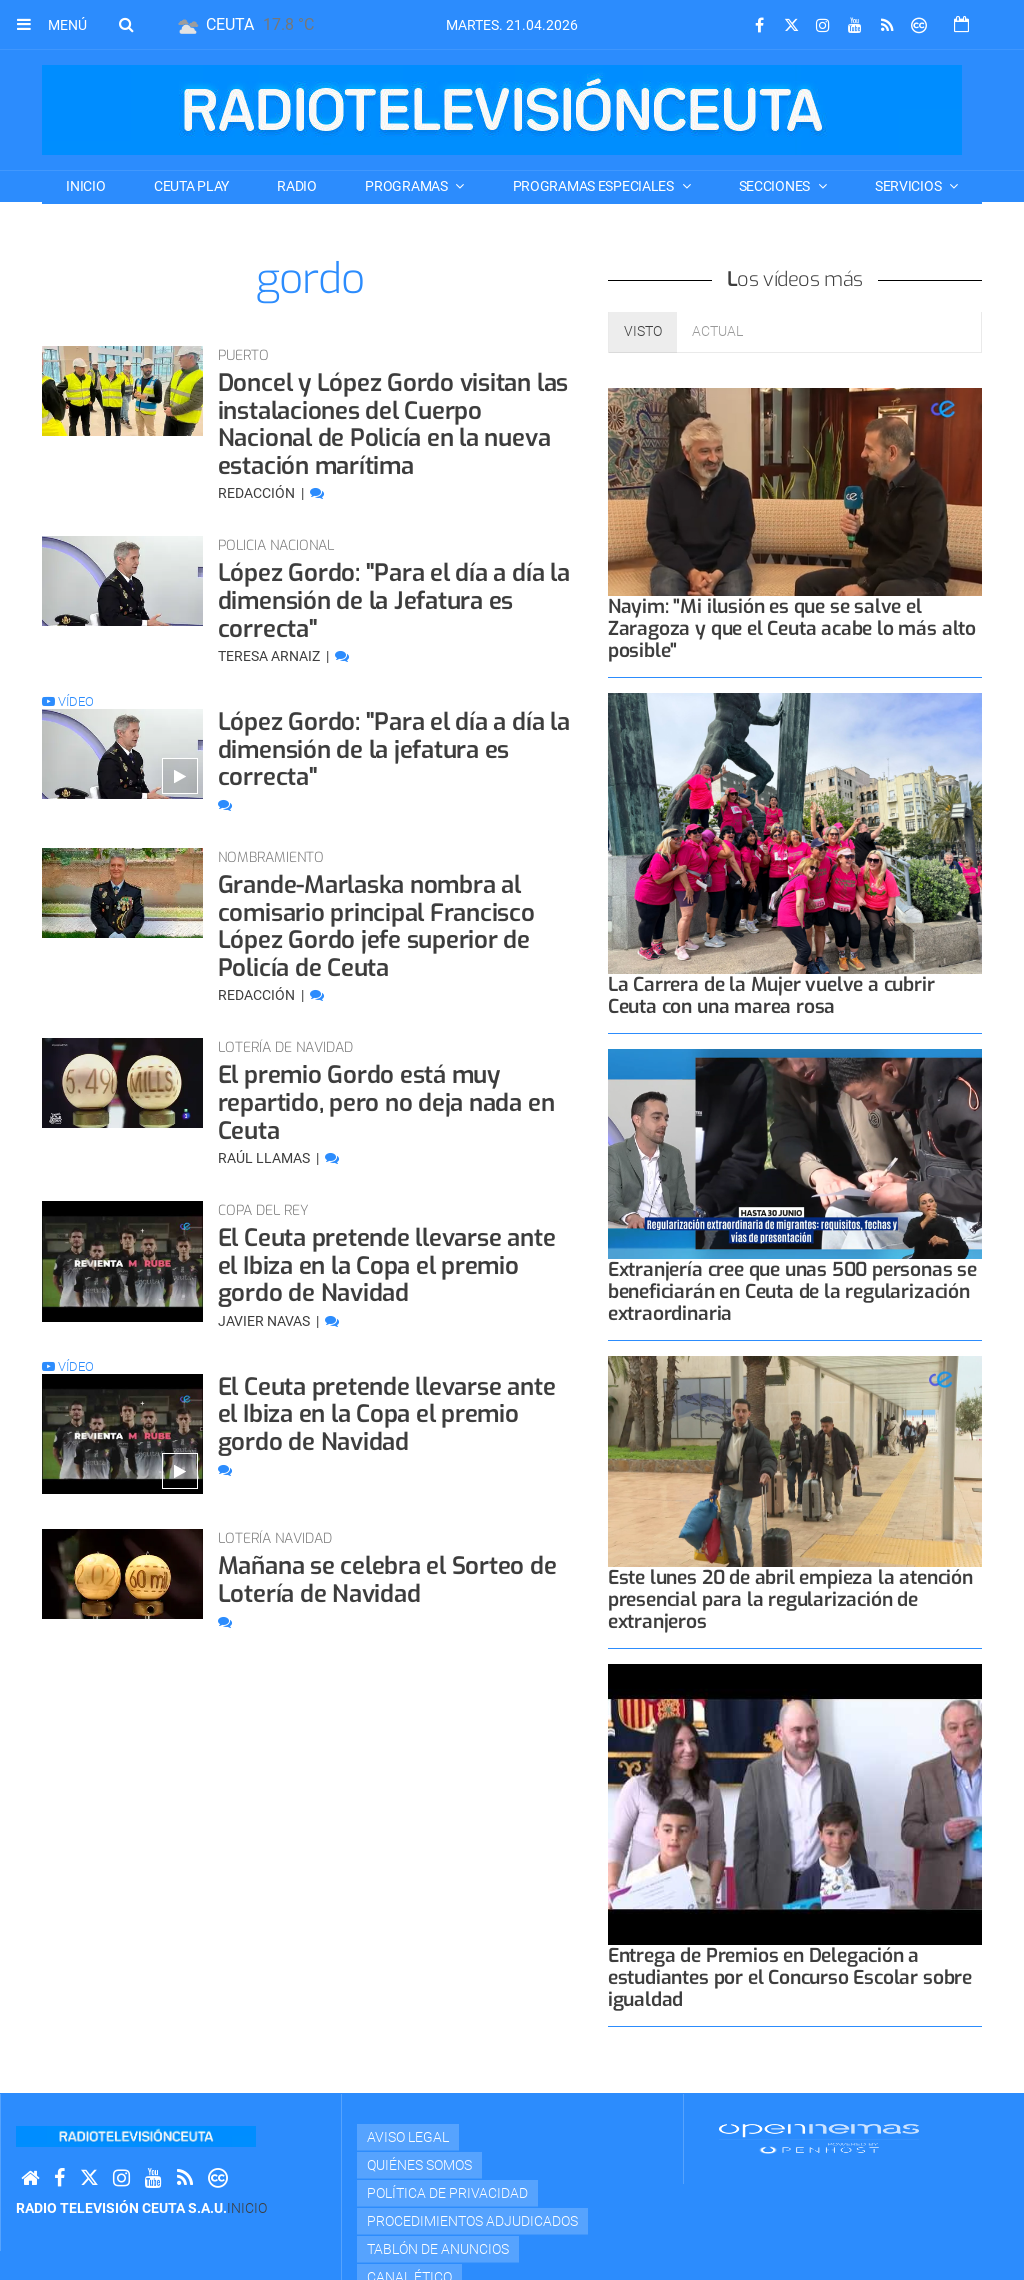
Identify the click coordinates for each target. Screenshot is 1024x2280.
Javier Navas (265, 1321)
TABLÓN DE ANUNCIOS (438, 2249)
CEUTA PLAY (191, 186)
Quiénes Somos (419, 2165)
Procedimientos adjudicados (472, 2221)
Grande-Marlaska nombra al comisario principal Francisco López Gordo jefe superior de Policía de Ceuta (376, 926)
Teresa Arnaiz (270, 656)
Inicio (85, 186)
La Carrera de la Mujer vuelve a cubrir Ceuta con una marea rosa (771, 995)
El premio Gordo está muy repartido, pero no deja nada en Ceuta (386, 1102)
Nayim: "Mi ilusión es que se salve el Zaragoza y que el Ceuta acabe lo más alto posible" (792, 628)
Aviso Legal (408, 2137)
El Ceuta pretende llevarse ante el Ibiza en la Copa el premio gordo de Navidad (387, 1265)
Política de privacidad (447, 2193)
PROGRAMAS (407, 186)
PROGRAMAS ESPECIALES (595, 186)
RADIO (297, 186)
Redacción (258, 493)
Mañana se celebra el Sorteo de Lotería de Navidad (387, 1580)
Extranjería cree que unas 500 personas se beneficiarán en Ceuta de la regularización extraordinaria (792, 1291)
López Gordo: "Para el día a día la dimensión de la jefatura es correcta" (394, 749)
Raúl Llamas (265, 1158)
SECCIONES (776, 186)
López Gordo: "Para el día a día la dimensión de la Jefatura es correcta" (394, 600)
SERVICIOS (909, 186)
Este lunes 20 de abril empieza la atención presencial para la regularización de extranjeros (790, 1599)
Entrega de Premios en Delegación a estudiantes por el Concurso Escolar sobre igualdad (790, 1977)
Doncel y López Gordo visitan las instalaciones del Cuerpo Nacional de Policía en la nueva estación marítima (393, 424)
